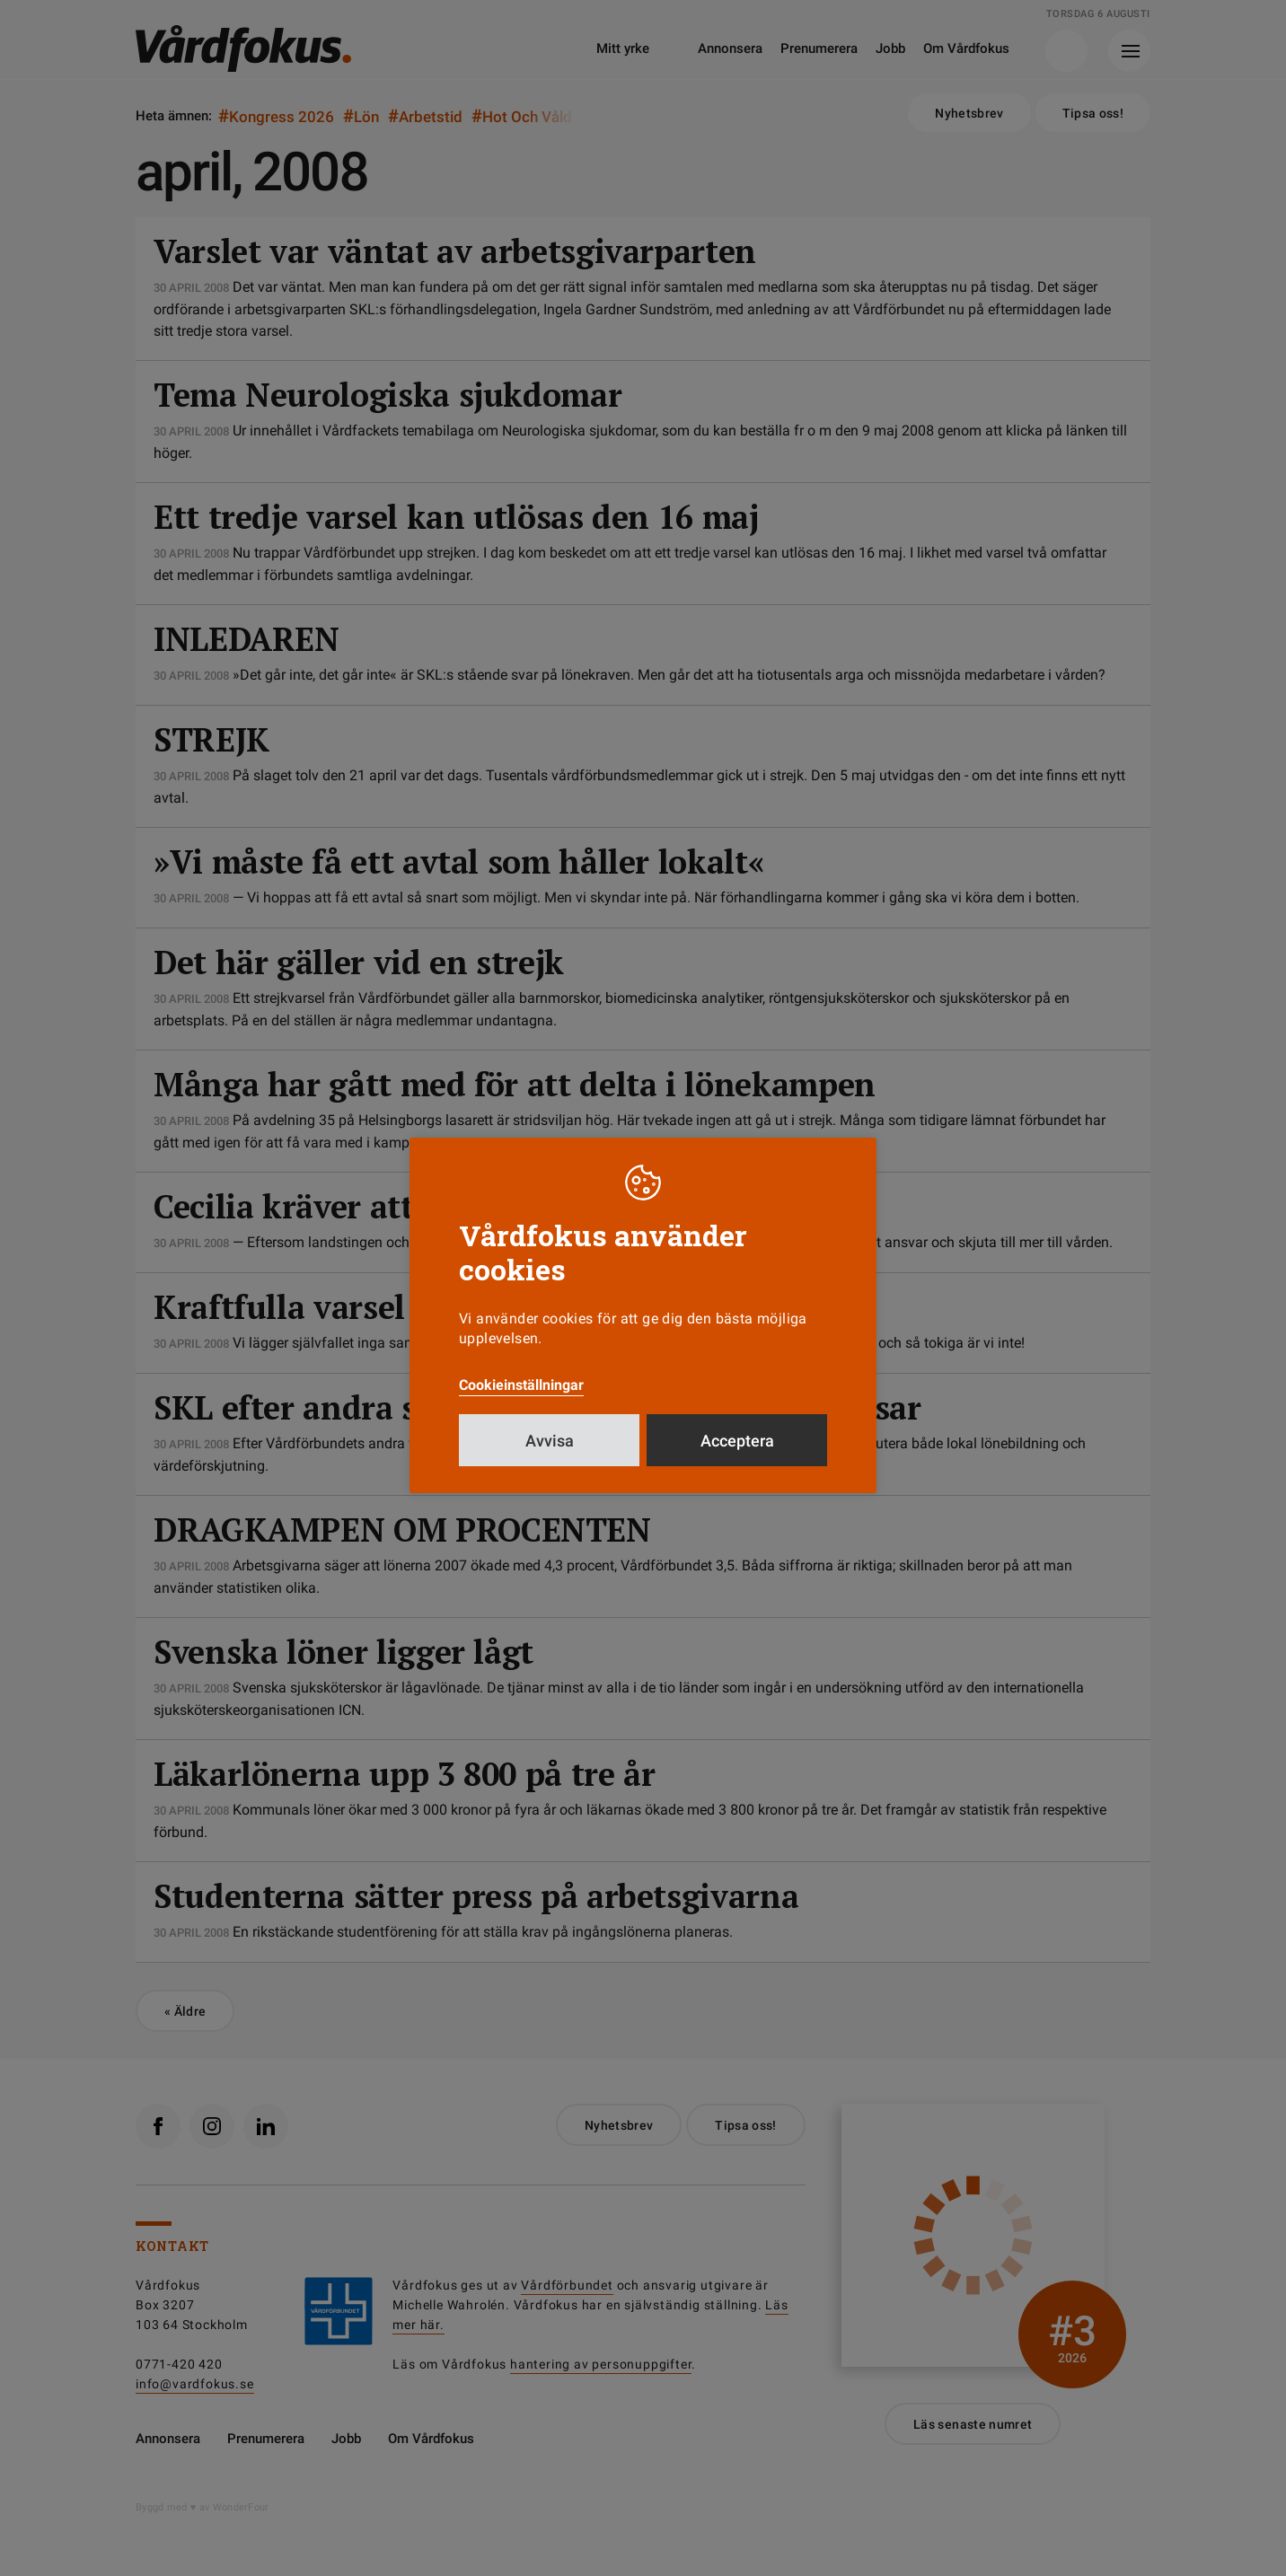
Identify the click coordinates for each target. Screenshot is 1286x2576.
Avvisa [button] (549, 1440)
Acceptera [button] (737, 1440)
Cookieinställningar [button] (521, 1385)
